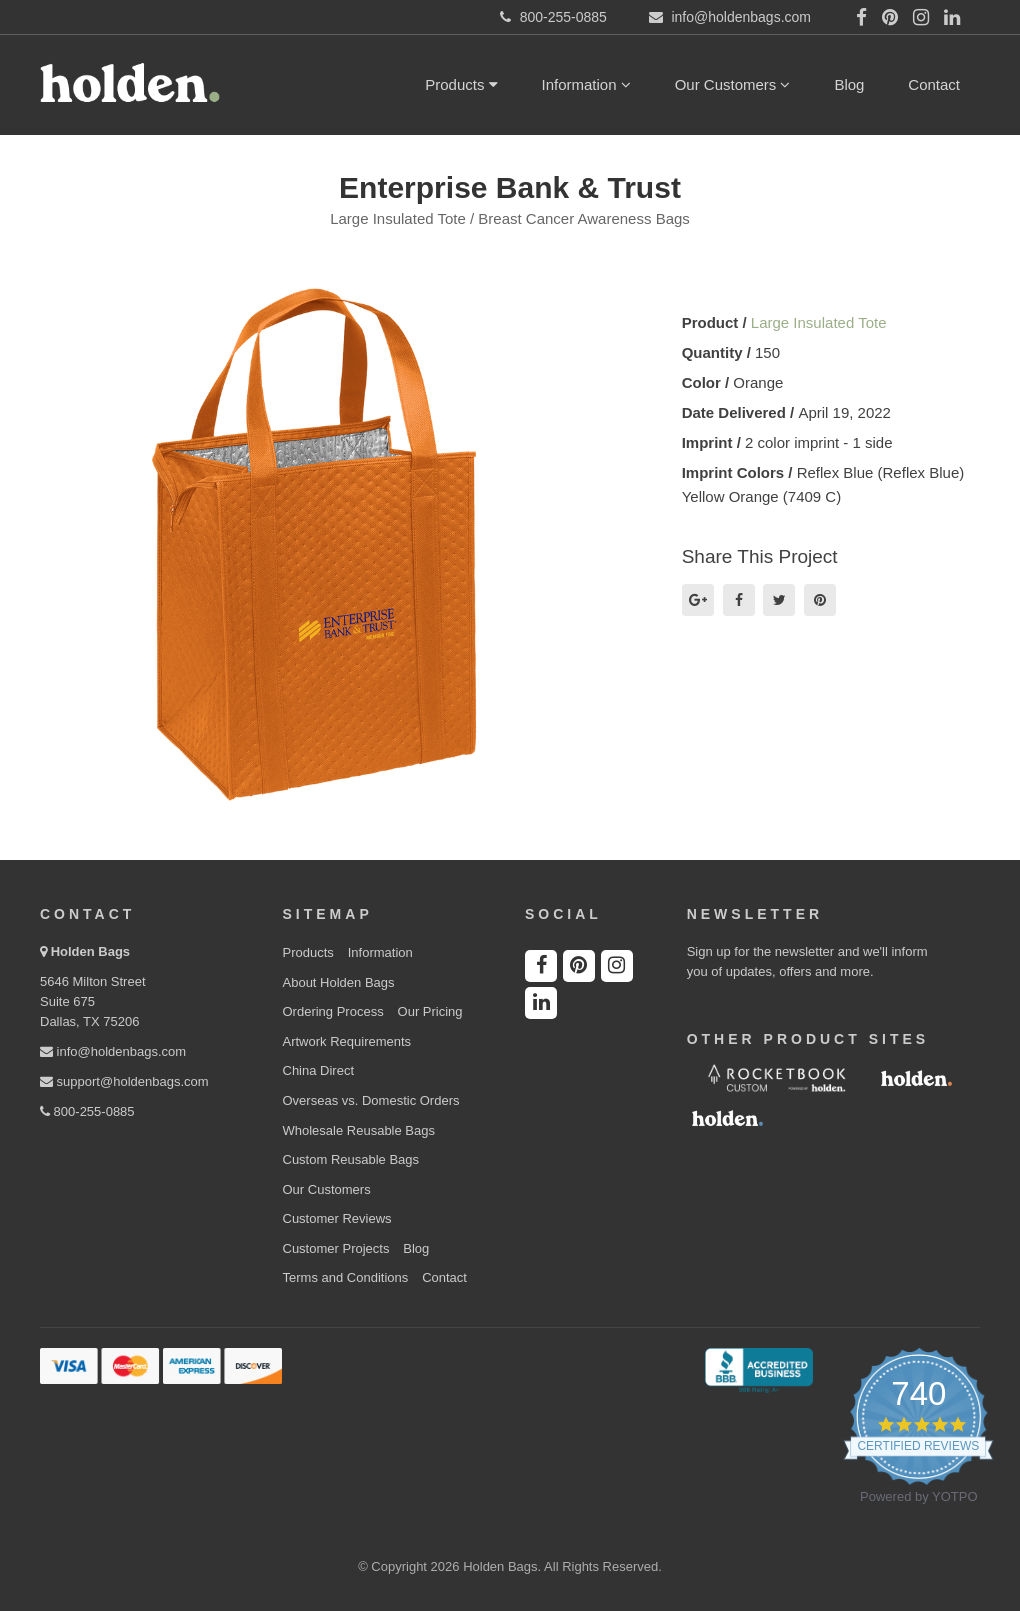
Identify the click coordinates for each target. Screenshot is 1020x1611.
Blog (849, 84)
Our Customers (733, 84)
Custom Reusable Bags (351, 1159)
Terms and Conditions (346, 1277)
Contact (934, 84)
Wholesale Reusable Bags (359, 1130)
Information (586, 84)
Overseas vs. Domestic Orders (371, 1100)
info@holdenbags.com (113, 1051)
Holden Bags (90, 951)
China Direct (319, 1070)
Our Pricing (430, 1011)
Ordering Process (333, 1011)
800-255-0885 (87, 1111)
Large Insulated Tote (819, 322)
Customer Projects (336, 1248)
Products (461, 84)
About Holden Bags (339, 982)
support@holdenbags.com (124, 1081)
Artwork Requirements (347, 1041)
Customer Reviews (337, 1218)
